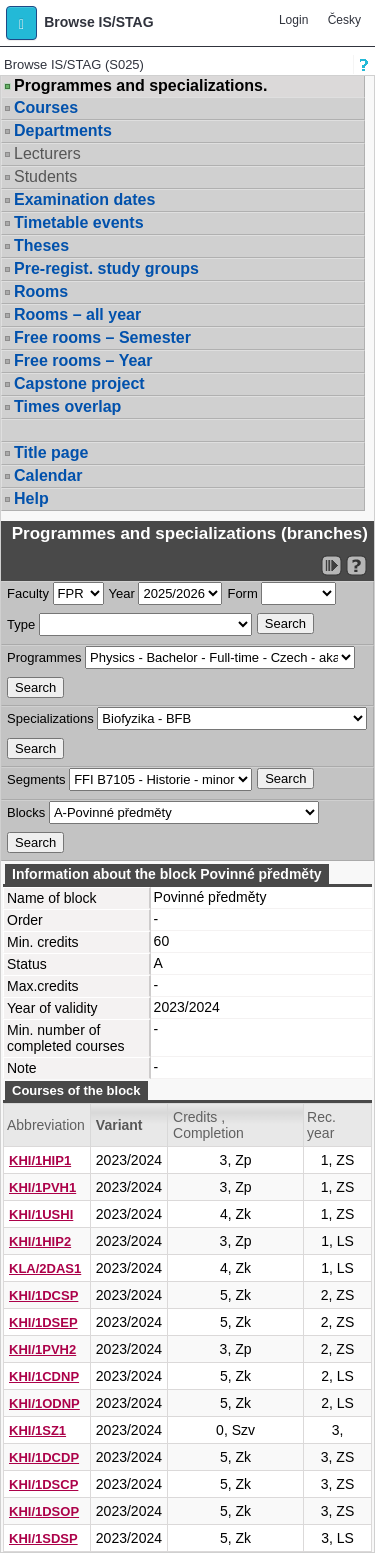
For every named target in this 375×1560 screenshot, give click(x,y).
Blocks (26, 812)
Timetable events (79, 222)
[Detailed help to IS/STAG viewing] (356, 565)
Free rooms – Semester (102, 337)
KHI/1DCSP (43, 1295)
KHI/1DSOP (44, 1511)
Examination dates (84, 199)
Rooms (41, 291)
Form (242, 593)
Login (293, 20)
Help (31, 498)
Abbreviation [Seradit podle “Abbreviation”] (46, 1125)
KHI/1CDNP (44, 1376)
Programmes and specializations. (140, 86)
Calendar (48, 475)
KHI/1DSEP (43, 1322)
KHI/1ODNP (44, 1403)
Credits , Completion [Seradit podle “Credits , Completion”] (208, 1125)
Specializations (50, 718)
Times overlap (67, 406)
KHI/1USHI (41, 1214)
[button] (21, 23)
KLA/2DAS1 (45, 1268)
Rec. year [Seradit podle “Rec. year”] (321, 1125)
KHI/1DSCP (43, 1484)
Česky (344, 20)
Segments (36, 779)
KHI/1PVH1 (42, 1187)
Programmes (44, 657)
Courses (46, 107)
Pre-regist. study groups (106, 268)
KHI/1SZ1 (37, 1430)
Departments (63, 130)
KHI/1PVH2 (42, 1349)
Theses (41, 245)
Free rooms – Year (83, 360)
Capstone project (79, 383)
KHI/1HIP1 (40, 1160)
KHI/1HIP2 (40, 1241)
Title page (51, 452)
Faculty (28, 593)
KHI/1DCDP (44, 1457)
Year (122, 593)
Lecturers (47, 153)
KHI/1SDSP (43, 1538)
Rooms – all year (77, 314)
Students (45, 176)
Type (21, 624)
